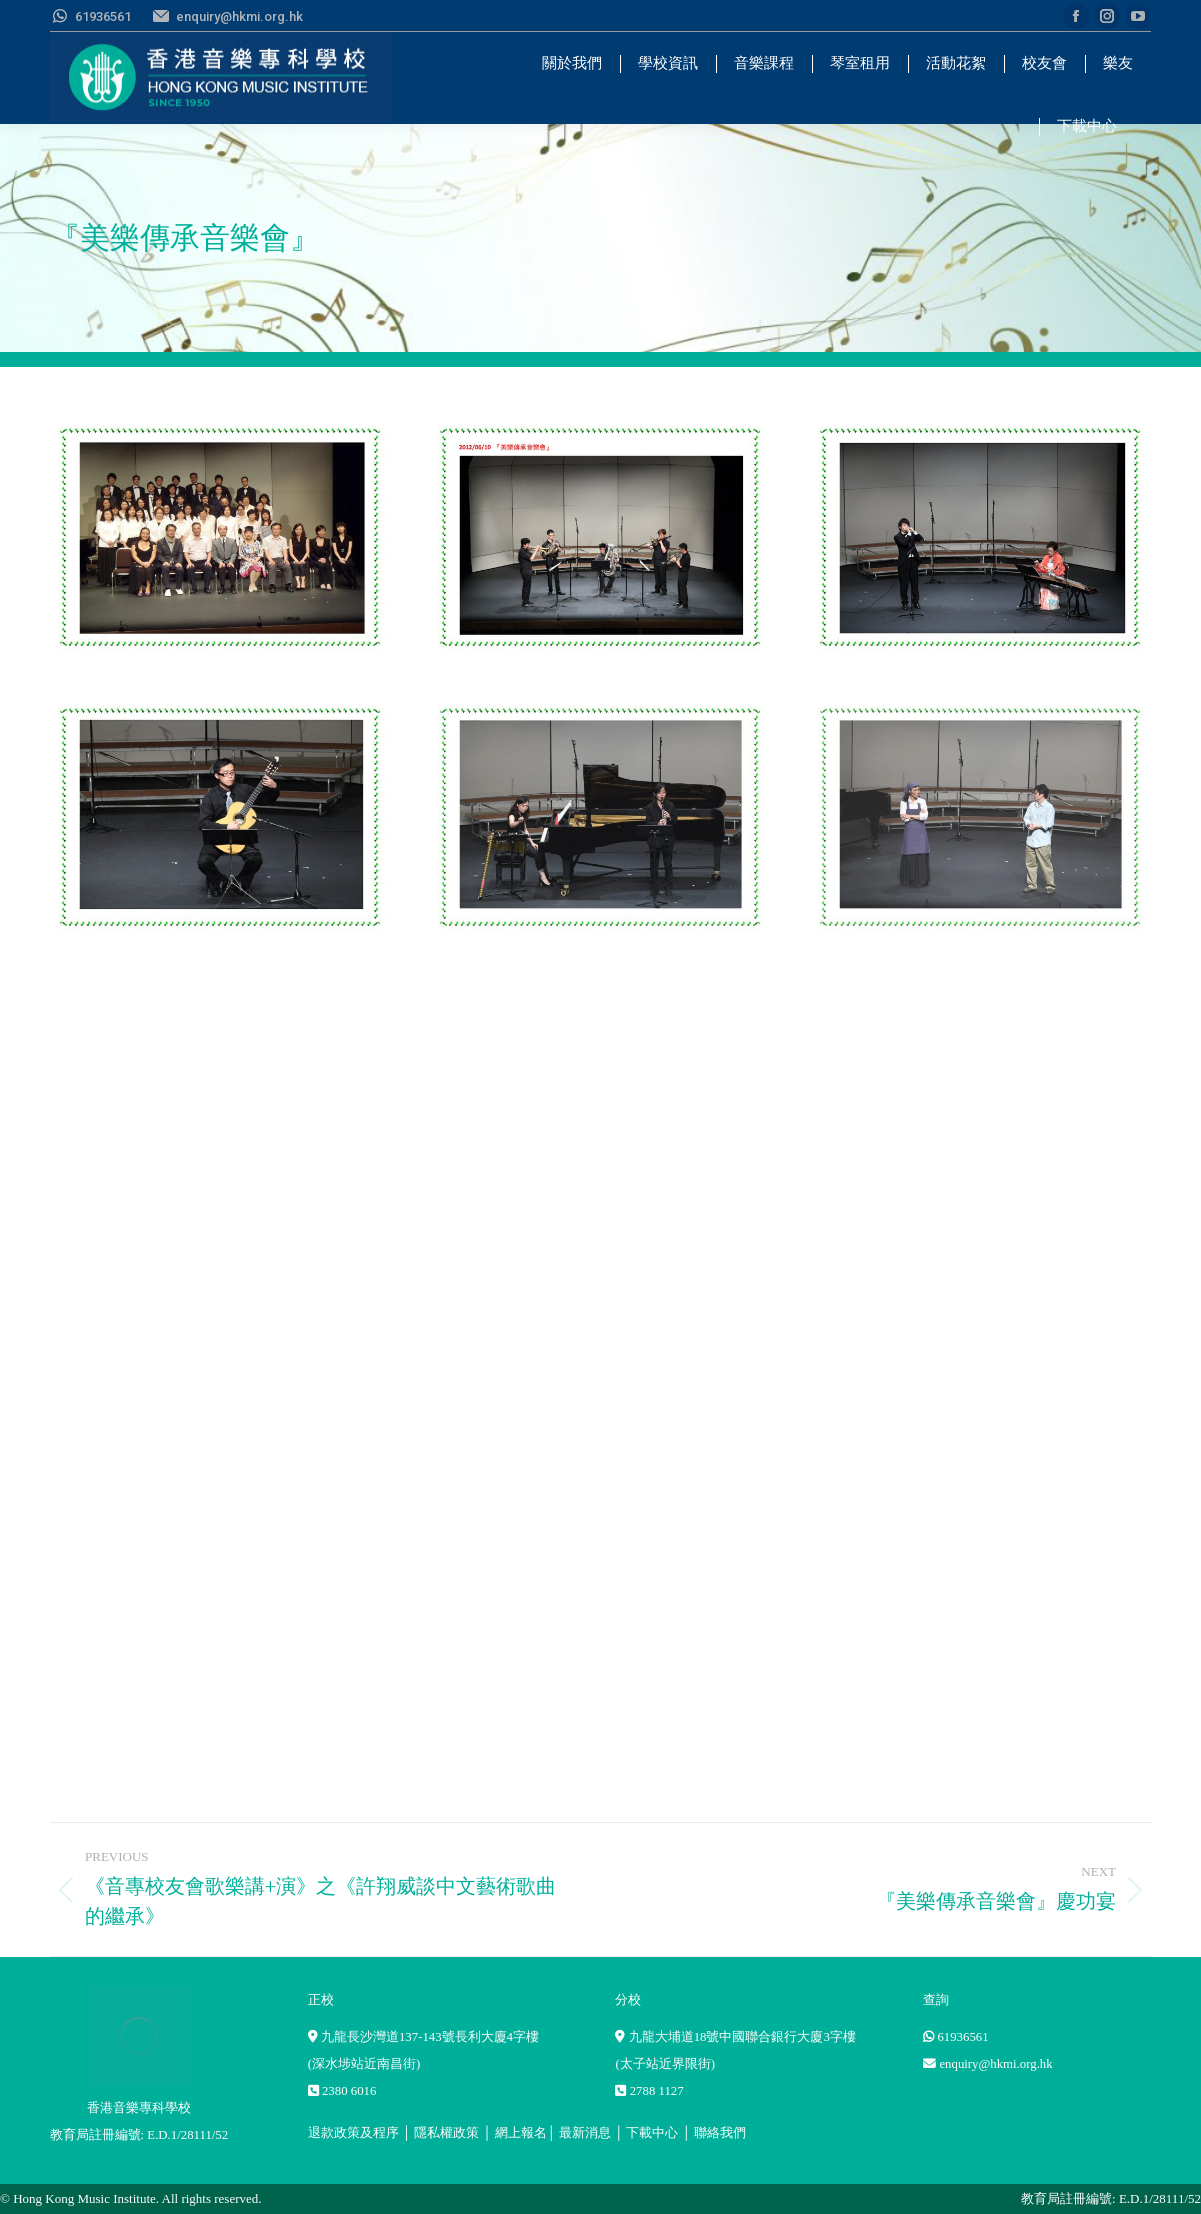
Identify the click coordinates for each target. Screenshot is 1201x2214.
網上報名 (521, 2133)
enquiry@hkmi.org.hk (995, 2064)
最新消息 (585, 2133)
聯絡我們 (720, 2133)
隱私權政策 (446, 2133)
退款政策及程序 (353, 2133)
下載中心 (652, 2133)
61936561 (962, 2037)
